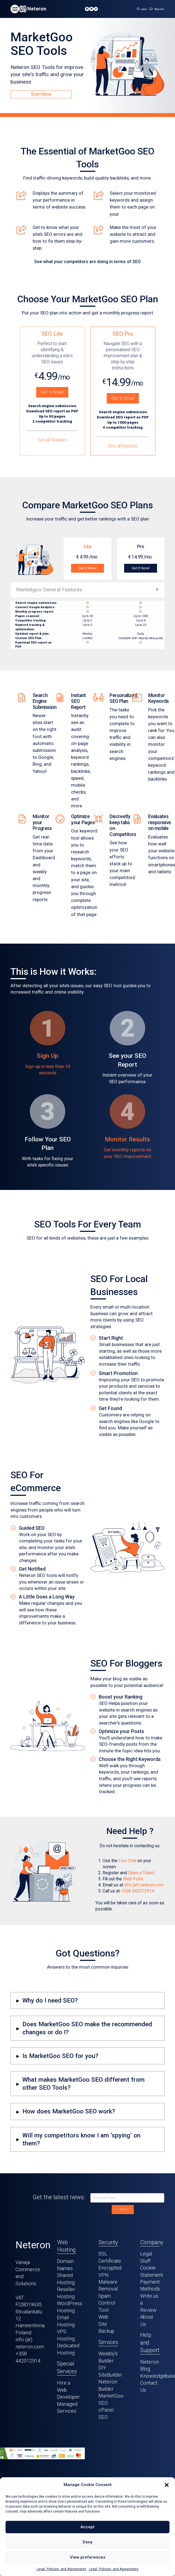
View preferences (87, 2557)
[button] (166, 2485)
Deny (87, 2542)
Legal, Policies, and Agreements (61, 2569)
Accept (87, 2526)
